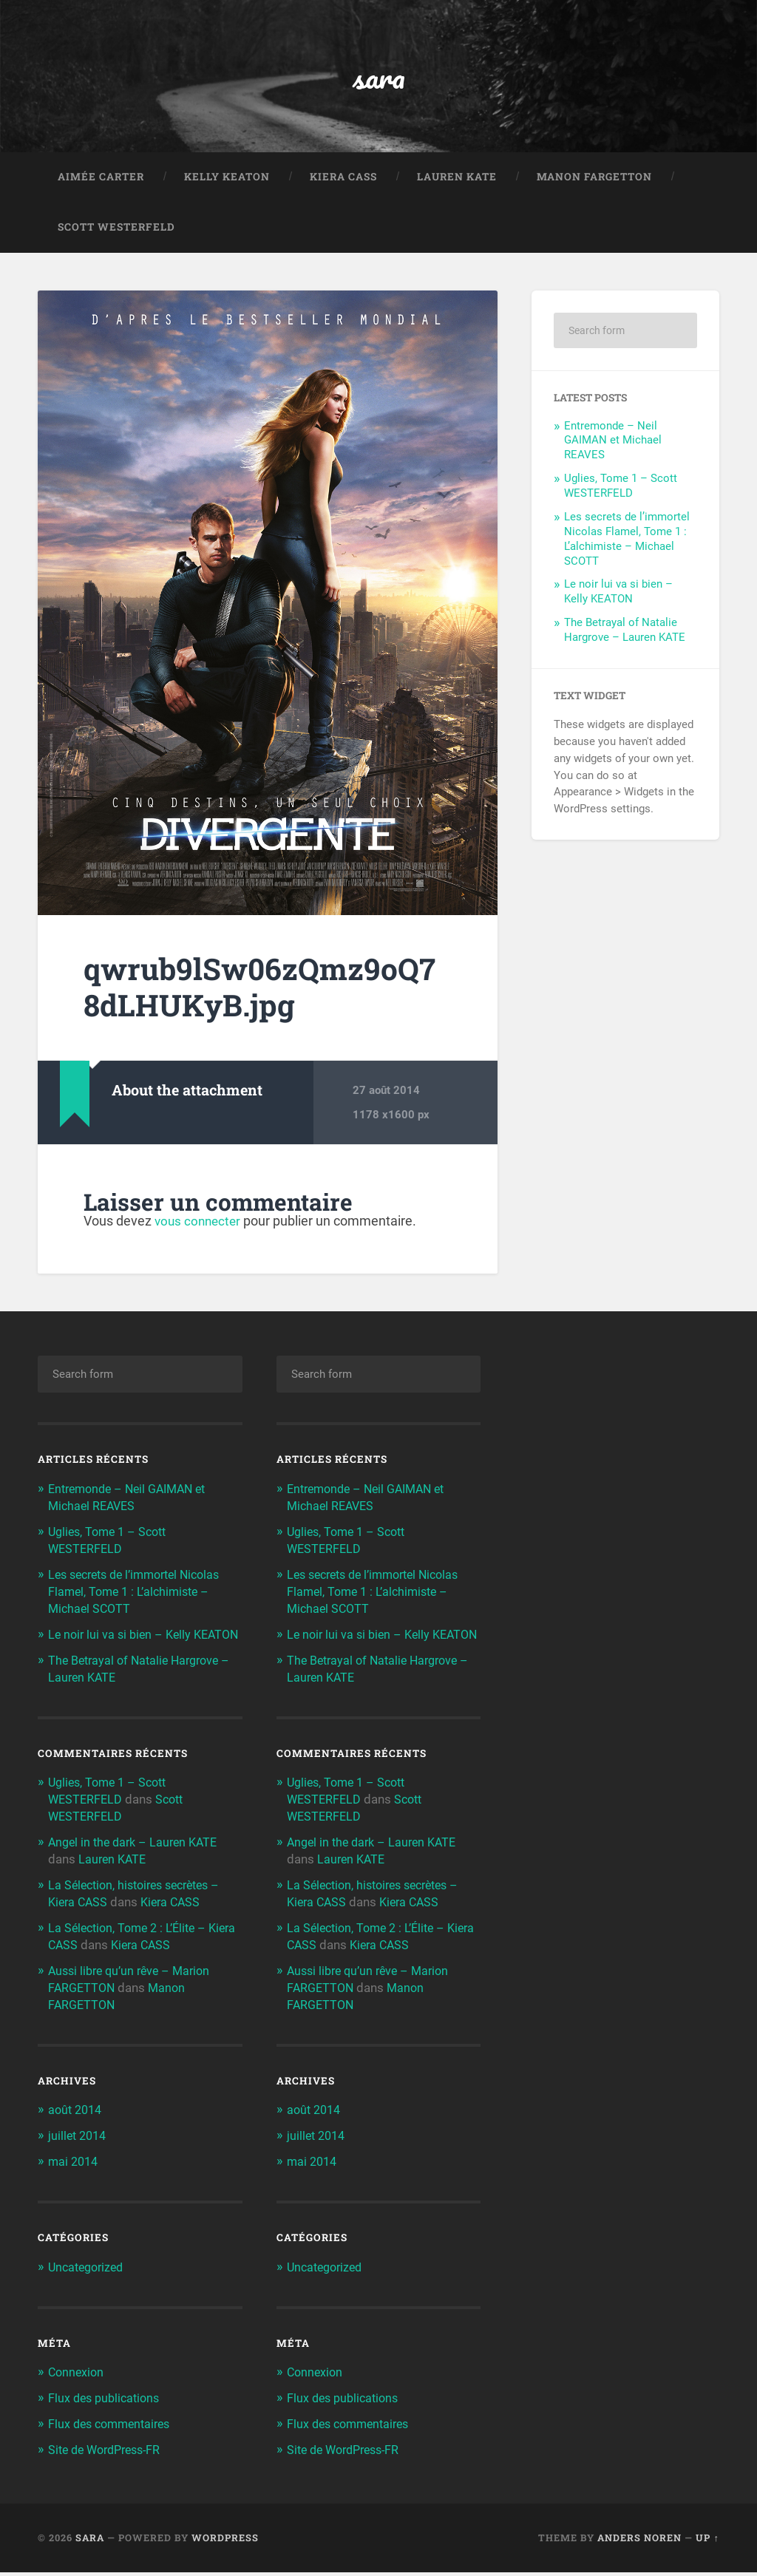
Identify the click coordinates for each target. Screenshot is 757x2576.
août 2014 (77, 2117)
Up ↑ (707, 2541)
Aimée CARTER (101, 180)
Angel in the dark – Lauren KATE (137, 1854)
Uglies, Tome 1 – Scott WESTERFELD (620, 489)
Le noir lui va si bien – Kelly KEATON (618, 596)
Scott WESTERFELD (116, 230)
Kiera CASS (343, 180)
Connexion (77, 2378)
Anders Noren (639, 2541)
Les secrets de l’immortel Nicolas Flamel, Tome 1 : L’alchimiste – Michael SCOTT (627, 542)
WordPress (225, 2541)
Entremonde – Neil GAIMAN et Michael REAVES (613, 444)
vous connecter (200, 1224)
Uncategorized (88, 2273)
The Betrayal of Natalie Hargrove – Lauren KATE (624, 633)
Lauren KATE (457, 180)
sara (379, 78)
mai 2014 (74, 2168)
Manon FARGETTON (594, 180)
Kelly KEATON (227, 180)
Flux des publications (107, 2403)
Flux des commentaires (113, 2428)
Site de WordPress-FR (109, 2454)
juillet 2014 (79, 2142)
